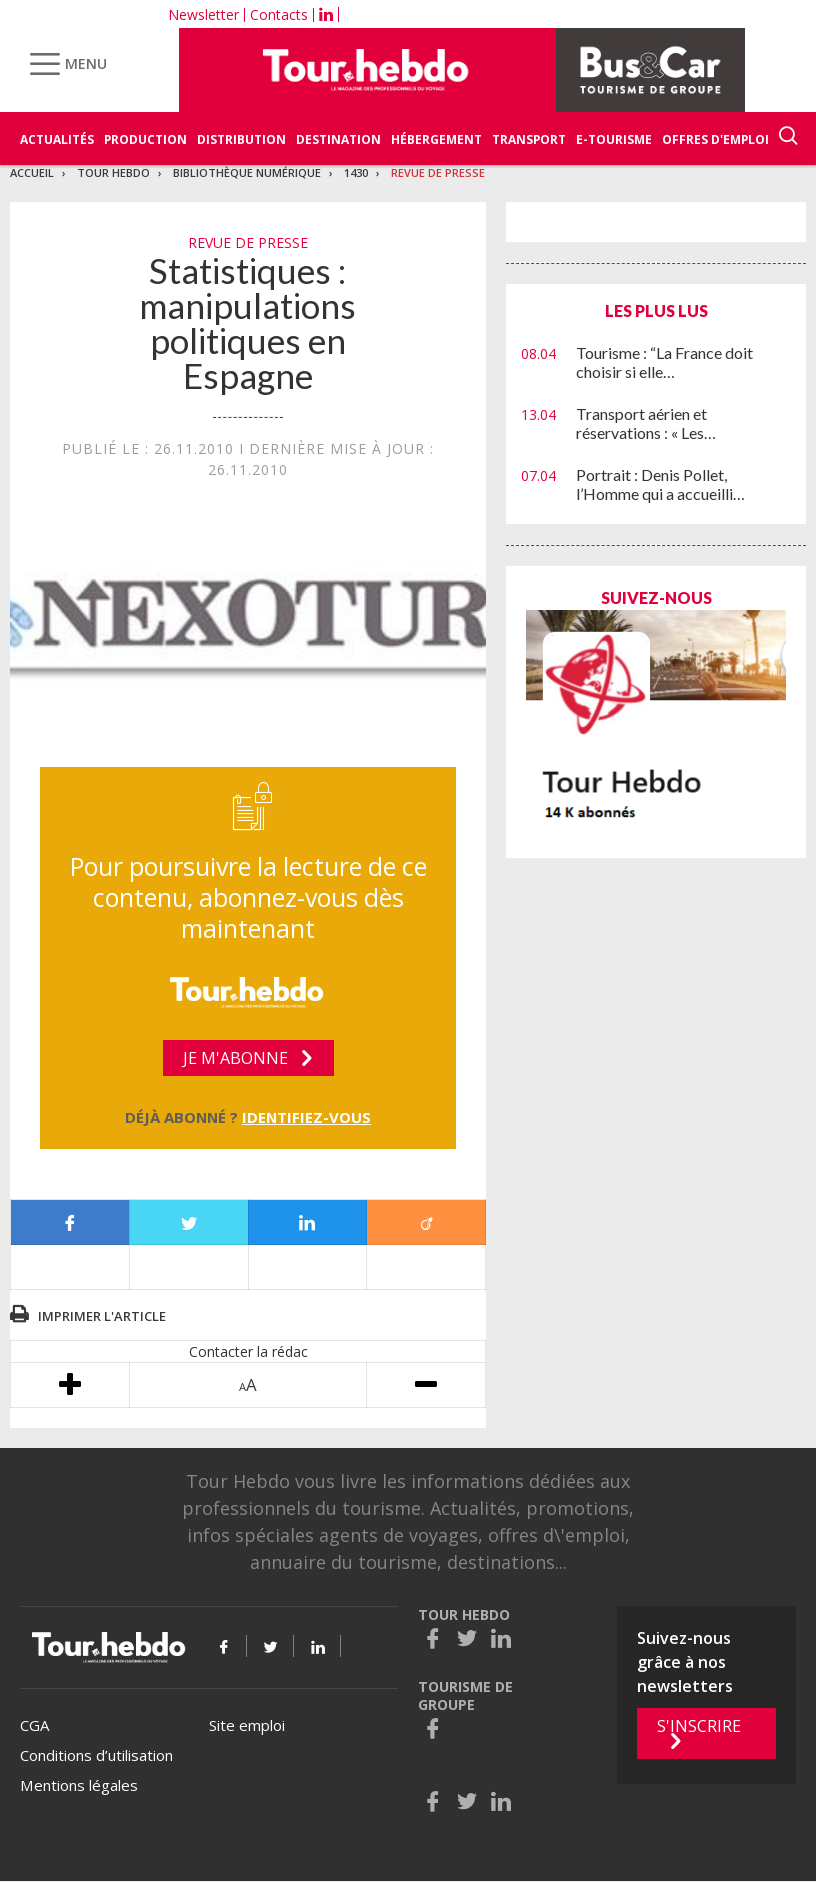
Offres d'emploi (715, 139)
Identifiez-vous (306, 1117)
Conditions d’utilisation (96, 1755)
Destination (338, 139)
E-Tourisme (614, 139)
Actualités (57, 139)
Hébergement (436, 139)
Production (145, 139)
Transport (529, 139)
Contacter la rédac (248, 1351)
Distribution (241, 139)
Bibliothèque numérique (247, 172)
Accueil (32, 172)
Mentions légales (79, 1785)
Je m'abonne (235, 1058)
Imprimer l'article (102, 1316)
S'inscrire (699, 1726)
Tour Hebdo (113, 172)
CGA (34, 1725)
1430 (356, 172)
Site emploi (247, 1725)
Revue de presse (438, 172)
